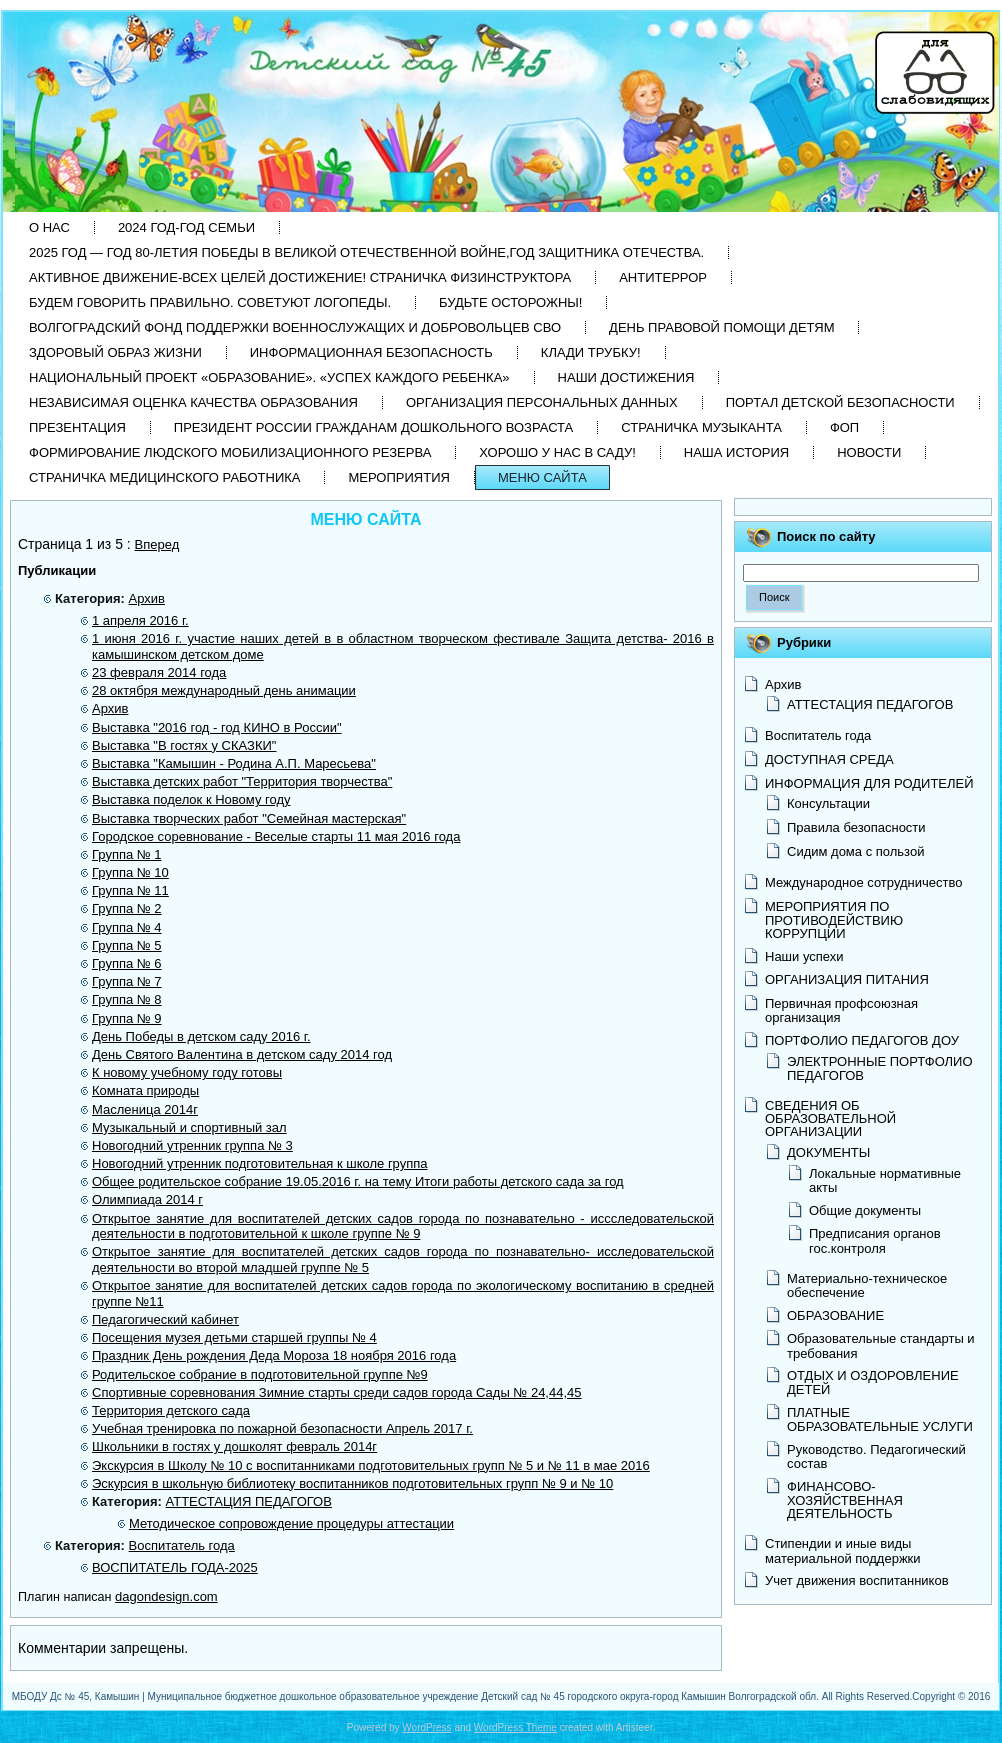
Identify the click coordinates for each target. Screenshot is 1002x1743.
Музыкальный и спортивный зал (189, 1127)
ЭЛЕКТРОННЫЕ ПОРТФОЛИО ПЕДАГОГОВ (880, 1068)
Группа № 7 (127, 981)
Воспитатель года (182, 1545)
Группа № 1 (127, 854)
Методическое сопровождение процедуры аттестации (291, 1523)
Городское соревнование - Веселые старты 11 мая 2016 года (276, 836)
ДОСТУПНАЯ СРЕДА (829, 759)
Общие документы (865, 1210)
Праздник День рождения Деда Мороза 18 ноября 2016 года (274, 1355)
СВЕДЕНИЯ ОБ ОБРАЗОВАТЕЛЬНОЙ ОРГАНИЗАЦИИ (830, 1118)
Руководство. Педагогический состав (876, 1456)
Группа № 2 (127, 908)
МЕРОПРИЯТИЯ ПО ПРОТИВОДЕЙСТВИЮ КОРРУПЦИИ (834, 920)
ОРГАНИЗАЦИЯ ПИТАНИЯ (847, 979)
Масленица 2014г (145, 1109)
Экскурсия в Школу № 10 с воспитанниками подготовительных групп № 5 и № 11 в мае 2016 (371, 1465)
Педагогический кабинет (165, 1319)
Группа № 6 (127, 963)
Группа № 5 (127, 945)
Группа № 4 (127, 927)
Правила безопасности (856, 827)
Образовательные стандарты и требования (881, 1345)
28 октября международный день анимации (224, 690)
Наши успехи (804, 956)
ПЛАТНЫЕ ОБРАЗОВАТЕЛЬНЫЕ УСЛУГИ (880, 1419)
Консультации (828, 803)
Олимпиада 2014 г (147, 1199)
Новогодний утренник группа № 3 (192, 1145)
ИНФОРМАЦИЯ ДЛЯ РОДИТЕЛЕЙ (869, 783)
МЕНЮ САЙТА (365, 519)
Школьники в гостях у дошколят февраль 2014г (234, 1446)
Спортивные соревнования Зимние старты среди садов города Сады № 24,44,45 (337, 1392)
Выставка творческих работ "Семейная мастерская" (249, 818)
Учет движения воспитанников (857, 1580)
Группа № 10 (130, 872)
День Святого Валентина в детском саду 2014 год (242, 1054)
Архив (147, 598)
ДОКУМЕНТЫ (828, 1152)
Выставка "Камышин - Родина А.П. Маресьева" (234, 763)
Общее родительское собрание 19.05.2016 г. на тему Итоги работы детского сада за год (358, 1181)
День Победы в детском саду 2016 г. (201, 1036)
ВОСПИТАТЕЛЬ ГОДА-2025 (175, 1567)
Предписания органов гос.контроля (875, 1240)
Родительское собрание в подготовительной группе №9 (260, 1374)
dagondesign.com (166, 1596)
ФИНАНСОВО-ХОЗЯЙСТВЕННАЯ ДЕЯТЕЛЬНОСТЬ (845, 1500)
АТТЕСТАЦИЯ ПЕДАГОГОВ (249, 1501)
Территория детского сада (171, 1410)
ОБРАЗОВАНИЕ (835, 1315)
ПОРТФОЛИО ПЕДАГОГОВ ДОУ (862, 1040)
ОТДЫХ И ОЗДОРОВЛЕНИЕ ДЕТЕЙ (873, 1382)
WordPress (426, 1727)
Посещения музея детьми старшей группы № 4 (234, 1337)
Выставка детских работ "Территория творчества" (242, 781)
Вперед (157, 544)
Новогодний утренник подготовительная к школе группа (260, 1163)
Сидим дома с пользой (855, 851)
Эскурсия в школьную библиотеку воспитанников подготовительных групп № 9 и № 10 (352, 1483)
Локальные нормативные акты (885, 1180)
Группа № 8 (127, 999)
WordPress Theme (515, 1727)
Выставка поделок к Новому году (191, 799)
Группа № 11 (130, 890)
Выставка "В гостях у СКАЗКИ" (184, 745)
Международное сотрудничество (863, 882)
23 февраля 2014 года (159, 672)
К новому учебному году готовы (187, 1072)
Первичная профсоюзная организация (841, 1010)
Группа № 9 (127, 1018)
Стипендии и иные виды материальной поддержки (843, 1550)
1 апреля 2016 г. (140, 620)
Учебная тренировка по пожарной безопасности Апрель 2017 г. (282, 1428)
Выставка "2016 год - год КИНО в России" (217, 727)
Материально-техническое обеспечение (867, 1285)
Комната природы (145, 1090)
